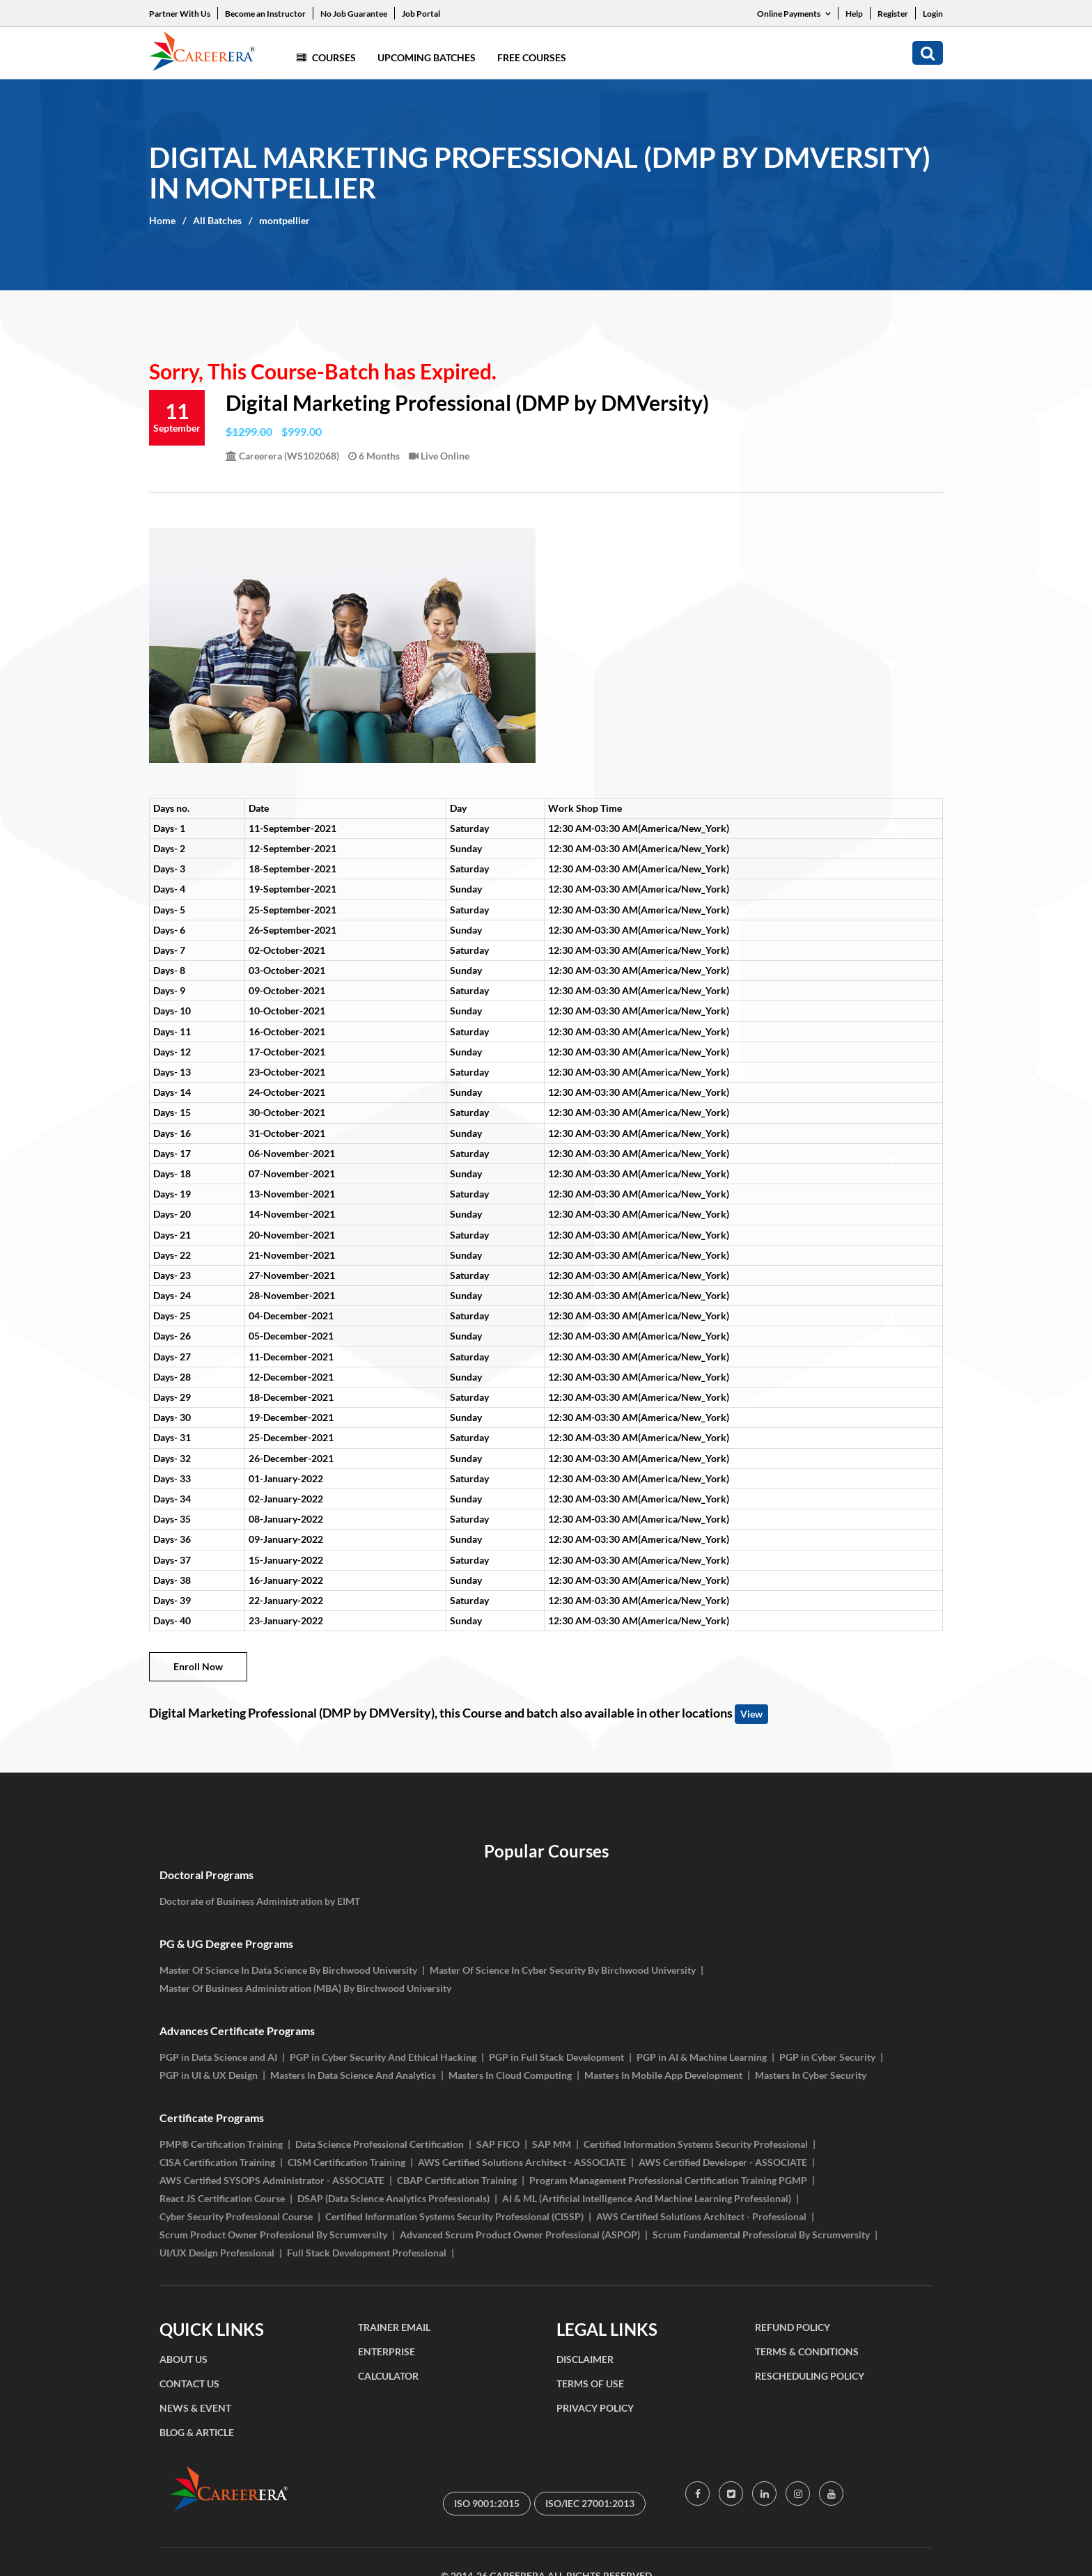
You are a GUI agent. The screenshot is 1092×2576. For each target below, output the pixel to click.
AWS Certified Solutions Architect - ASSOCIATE (522, 2162)
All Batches (217, 220)
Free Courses (531, 57)
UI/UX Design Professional (216, 2253)
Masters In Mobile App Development (663, 2075)
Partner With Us (179, 13)
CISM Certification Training (346, 2162)
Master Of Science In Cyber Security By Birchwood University (563, 1970)
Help (854, 13)
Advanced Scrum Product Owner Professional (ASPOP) (520, 2234)
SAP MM (551, 2144)
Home (162, 220)
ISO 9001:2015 (487, 2503)
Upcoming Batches (426, 57)
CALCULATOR (388, 2376)
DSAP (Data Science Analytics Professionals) (393, 2198)
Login (933, 13)
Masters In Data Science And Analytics (353, 2075)
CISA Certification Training (217, 2162)
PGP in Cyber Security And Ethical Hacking (383, 2057)
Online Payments (794, 13)
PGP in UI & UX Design (208, 2075)
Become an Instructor (265, 13)
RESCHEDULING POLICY (809, 2376)
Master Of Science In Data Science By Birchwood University (288, 1970)
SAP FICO (498, 2144)
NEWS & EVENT (195, 2408)
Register (893, 13)
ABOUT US (183, 2359)
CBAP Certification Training (457, 2180)
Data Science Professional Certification (379, 2144)
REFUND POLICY (792, 2327)
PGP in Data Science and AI (218, 2057)
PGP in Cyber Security (827, 2057)
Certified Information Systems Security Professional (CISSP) (454, 2216)
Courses (326, 57)
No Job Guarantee (353, 13)
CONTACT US (189, 2383)
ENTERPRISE (386, 2351)
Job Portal (421, 13)
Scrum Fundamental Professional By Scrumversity (761, 2234)
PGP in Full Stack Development (556, 2057)
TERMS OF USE (590, 2383)
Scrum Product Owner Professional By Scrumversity (273, 2234)
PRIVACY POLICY (595, 2408)
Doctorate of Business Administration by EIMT (259, 1901)
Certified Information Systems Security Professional (696, 2144)
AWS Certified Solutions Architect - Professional (701, 2216)
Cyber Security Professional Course (236, 2216)
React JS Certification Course (222, 2198)
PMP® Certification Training (221, 2144)
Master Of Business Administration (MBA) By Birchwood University (305, 1988)
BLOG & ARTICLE (196, 2432)
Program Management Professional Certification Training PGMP (668, 2180)
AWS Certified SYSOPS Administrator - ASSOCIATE (271, 2180)
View (751, 1714)
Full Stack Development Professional (366, 2253)
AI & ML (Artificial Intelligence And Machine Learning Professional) (646, 2198)
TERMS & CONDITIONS (807, 2351)
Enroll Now (198, 1666)
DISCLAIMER (585, 2359)
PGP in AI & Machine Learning (702, 2057)
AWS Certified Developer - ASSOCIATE (723, 2162)
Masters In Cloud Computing (510, 2075)
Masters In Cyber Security (810, 2075)
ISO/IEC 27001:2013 (589, 2503)
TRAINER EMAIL (394, 2327)
